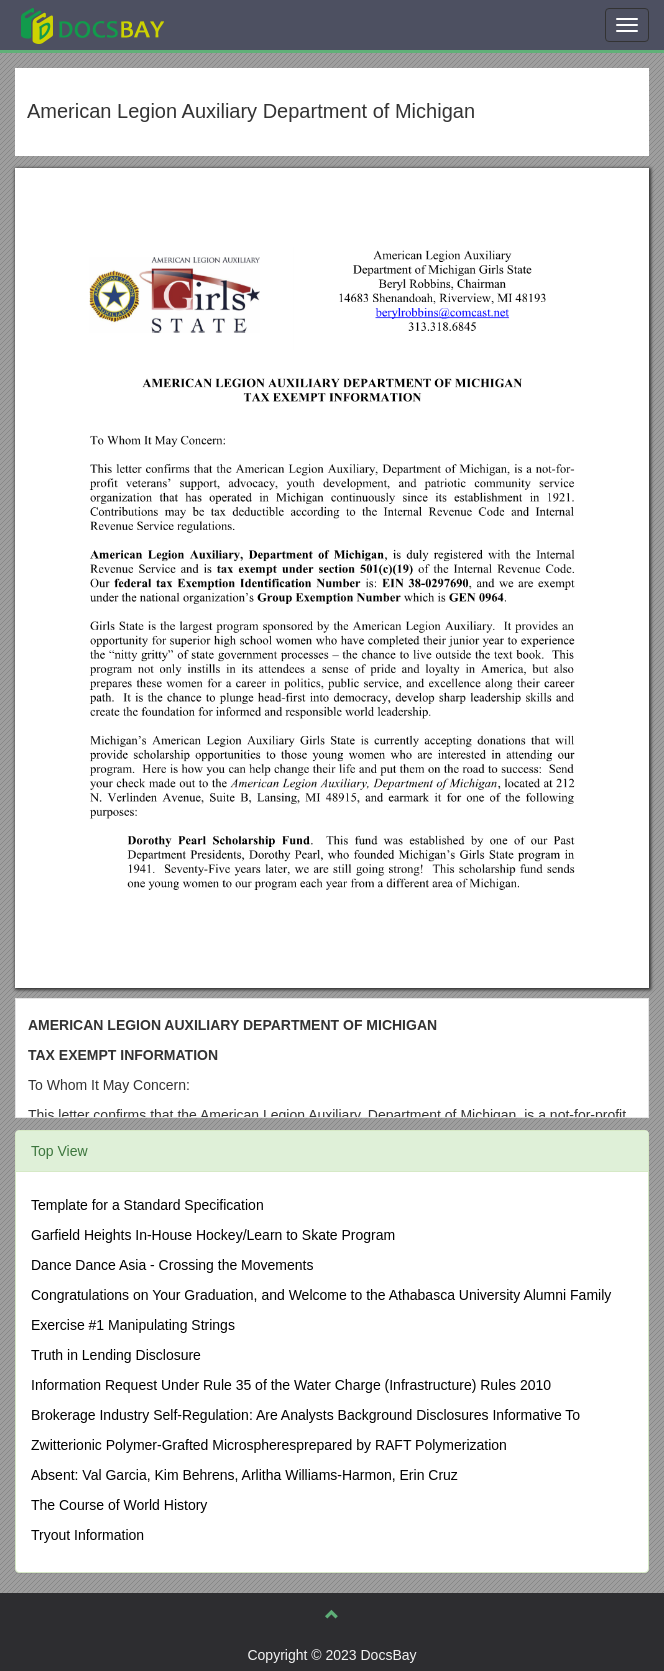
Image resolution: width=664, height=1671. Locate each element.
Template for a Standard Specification (147, 1205)
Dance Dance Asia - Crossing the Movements (172, 1265)
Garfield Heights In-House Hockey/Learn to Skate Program (213, 1235)
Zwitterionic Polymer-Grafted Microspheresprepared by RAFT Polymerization (269, 1445)
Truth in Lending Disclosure (116, 1355)
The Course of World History (119, 1505)
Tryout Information (87, 1535)
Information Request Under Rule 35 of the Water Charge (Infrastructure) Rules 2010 (291, 1385)
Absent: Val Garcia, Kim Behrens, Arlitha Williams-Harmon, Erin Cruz (244, 1475)
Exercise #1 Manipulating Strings (133, 1325)
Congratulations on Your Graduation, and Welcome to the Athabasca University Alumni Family (321, 1295)
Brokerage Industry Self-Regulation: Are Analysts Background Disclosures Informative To (305, 1415)
